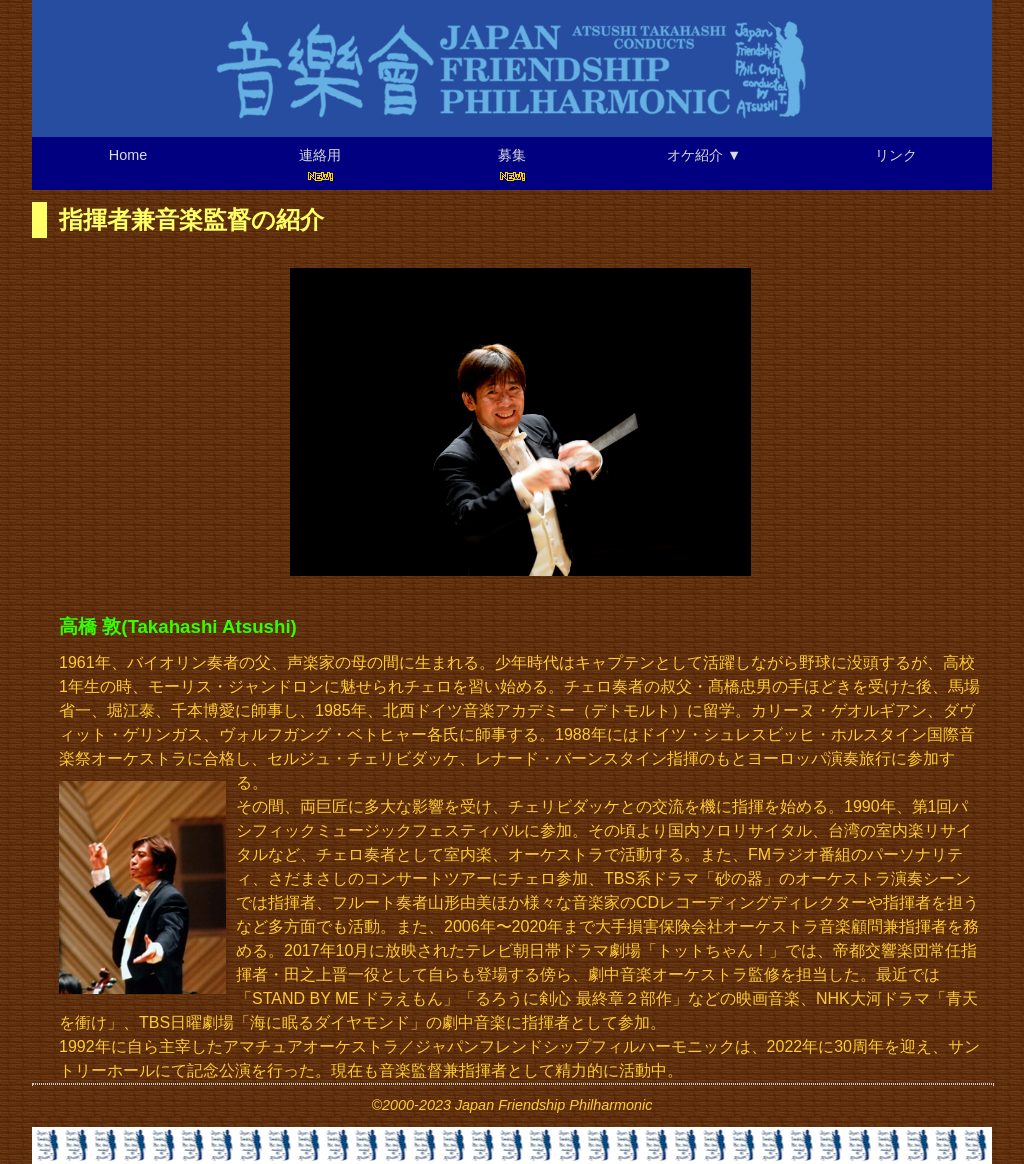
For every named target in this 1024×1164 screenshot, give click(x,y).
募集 (512, 164)
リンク (896, 155)
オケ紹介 (704, 155)
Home (128, 155)
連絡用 (320, 164)
